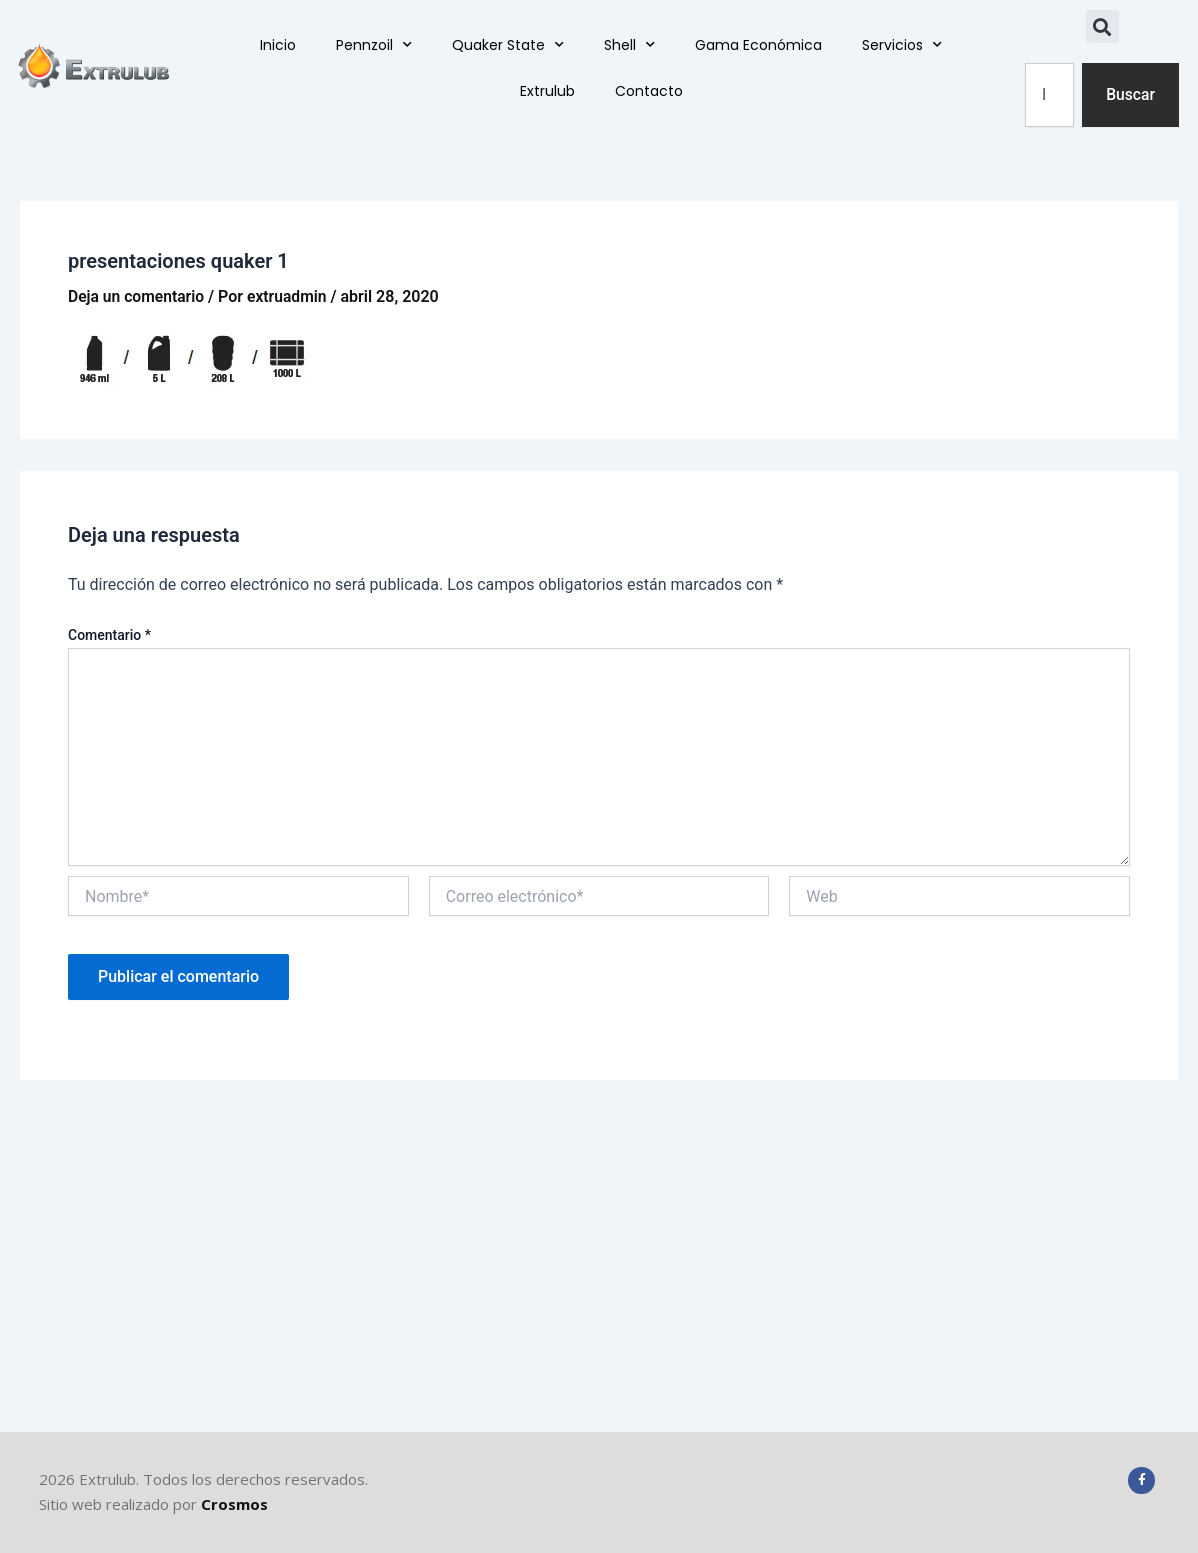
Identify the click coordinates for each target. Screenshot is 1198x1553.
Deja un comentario (137, 296)
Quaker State (508, 46)
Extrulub (547, 92)
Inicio (278, 46)
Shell (629, 46)
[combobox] (1049, 95)
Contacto (649, 92)
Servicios (902, 46)
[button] (1102, 26)
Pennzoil (374, 46)
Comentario (109, 635)
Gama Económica (758, 46)
